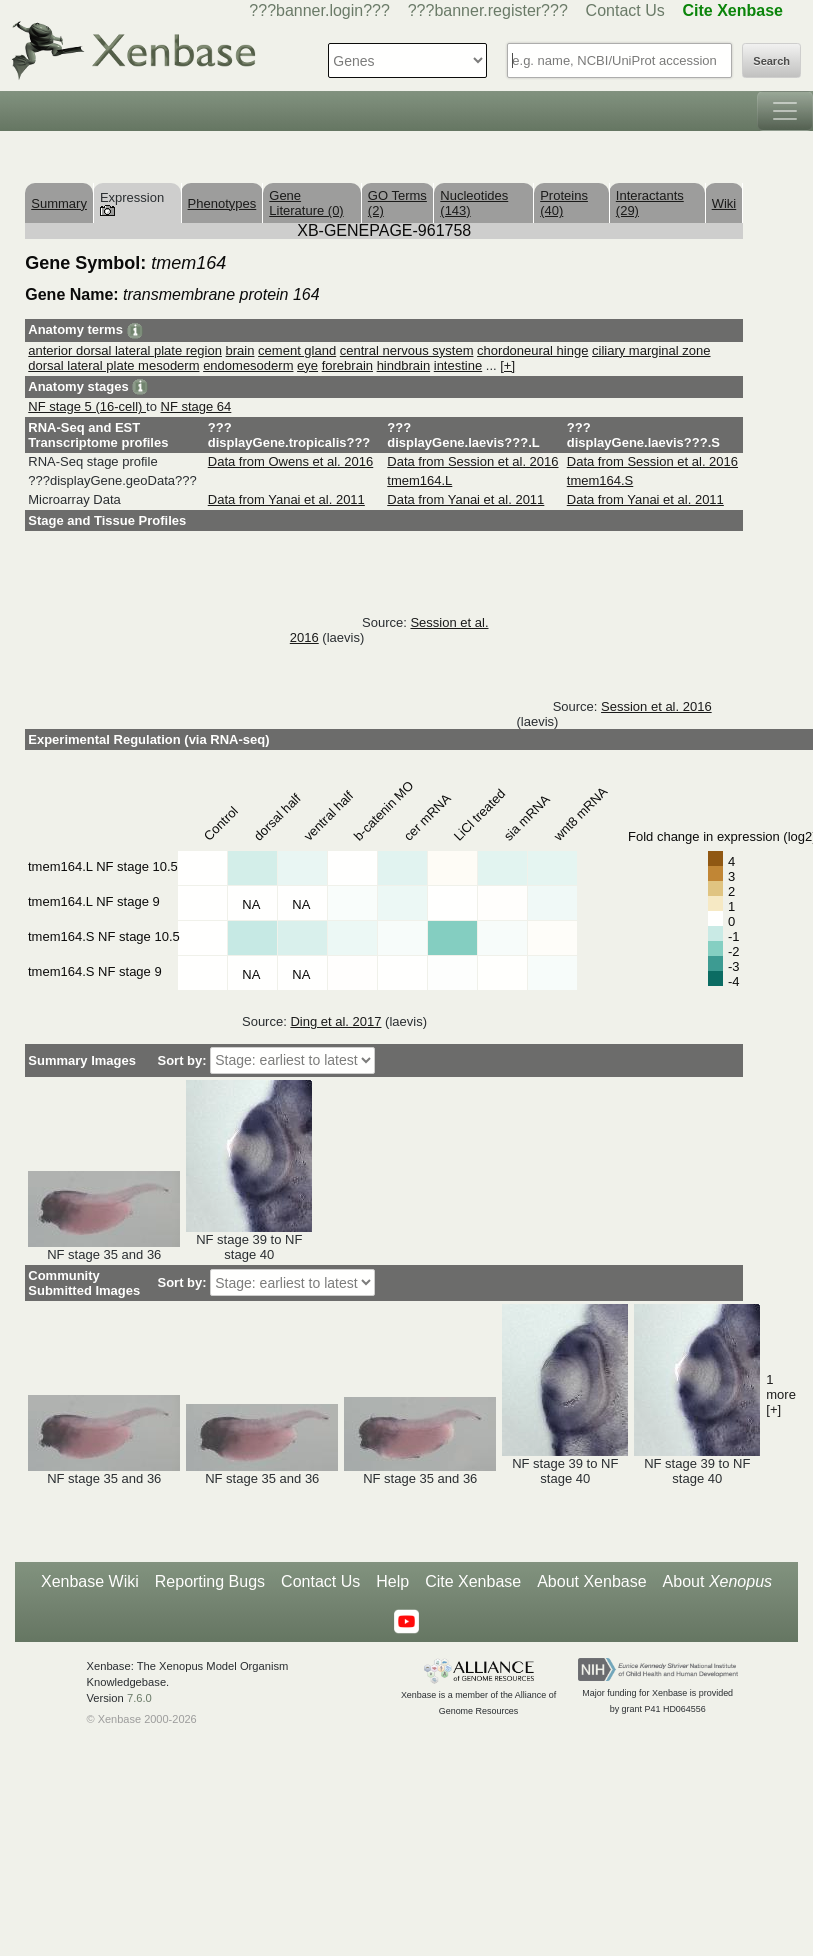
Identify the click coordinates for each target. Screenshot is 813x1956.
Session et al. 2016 (656, 706)
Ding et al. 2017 (335, 1021)
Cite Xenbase (473, 1581)
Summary (59, 203)
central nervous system (407, 350)
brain (240, 350)
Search (771, 61)
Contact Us (625, 10)
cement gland (297, 350)
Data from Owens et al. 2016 (290, 461)
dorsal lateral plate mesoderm (113, 365)
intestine (458, 365)
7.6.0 (139, 1698)
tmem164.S (600, 480)
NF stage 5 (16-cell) (87, 406)
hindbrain (404, 365)
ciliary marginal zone (651, 350)
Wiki (724, 203)
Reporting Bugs (210, 1581)
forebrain (347, 365)
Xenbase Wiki (90, 1581)
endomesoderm (248, 365)
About (717, 1582)
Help (392, 1581)
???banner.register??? (488, 10)
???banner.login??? (319, 10)
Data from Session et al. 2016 (472, 461)
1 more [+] (781, 1394)
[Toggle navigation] (785, 111)
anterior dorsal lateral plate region (125, 350)
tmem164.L (419, 480)
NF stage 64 (196, 406)
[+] (507, 365)
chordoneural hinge (532, 350)
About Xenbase (591, 1581)
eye (307, 365)
